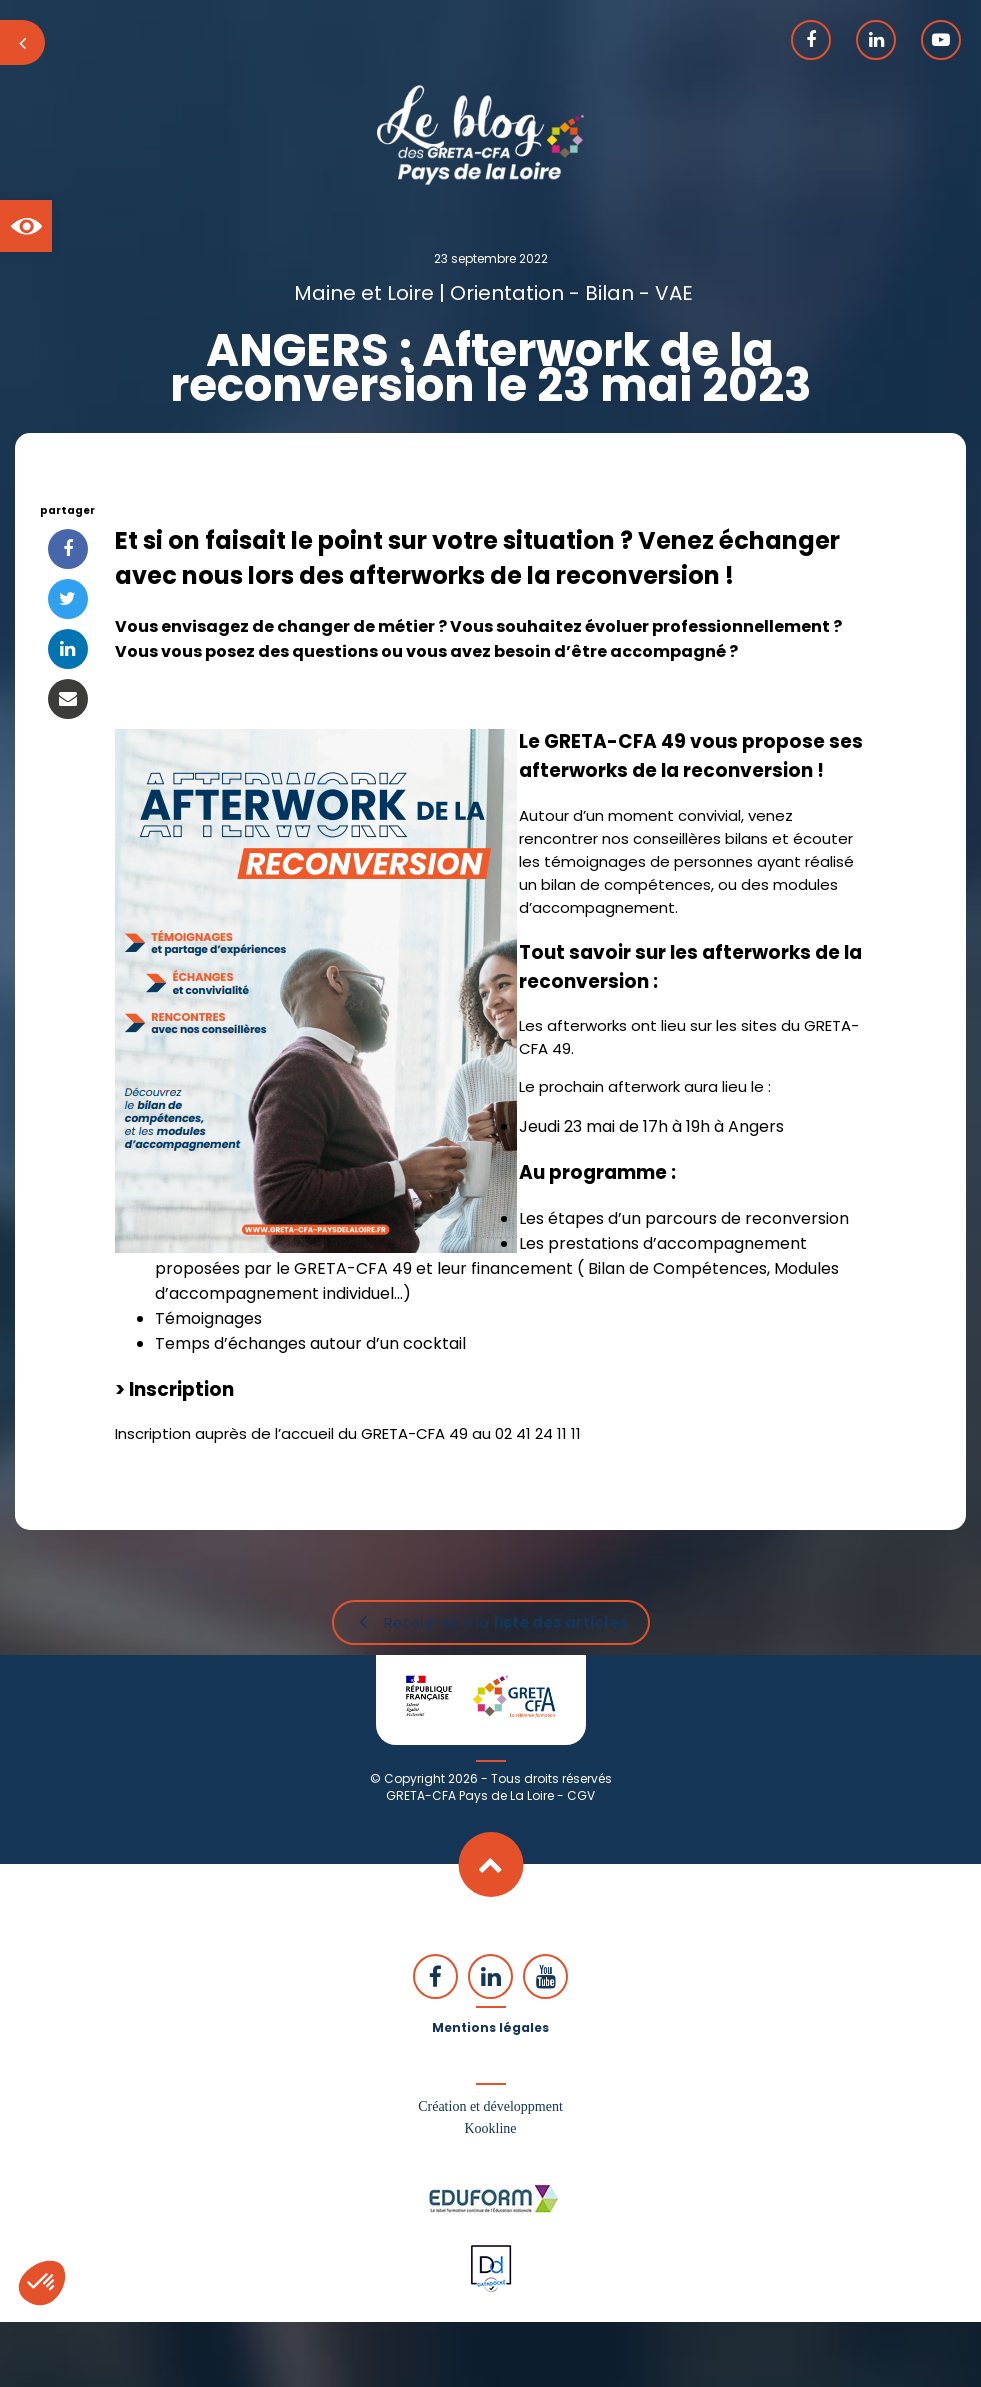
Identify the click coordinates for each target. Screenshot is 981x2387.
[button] (26, 226)
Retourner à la (506, 1622)
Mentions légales (490, 2027)
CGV (581, 1795)
